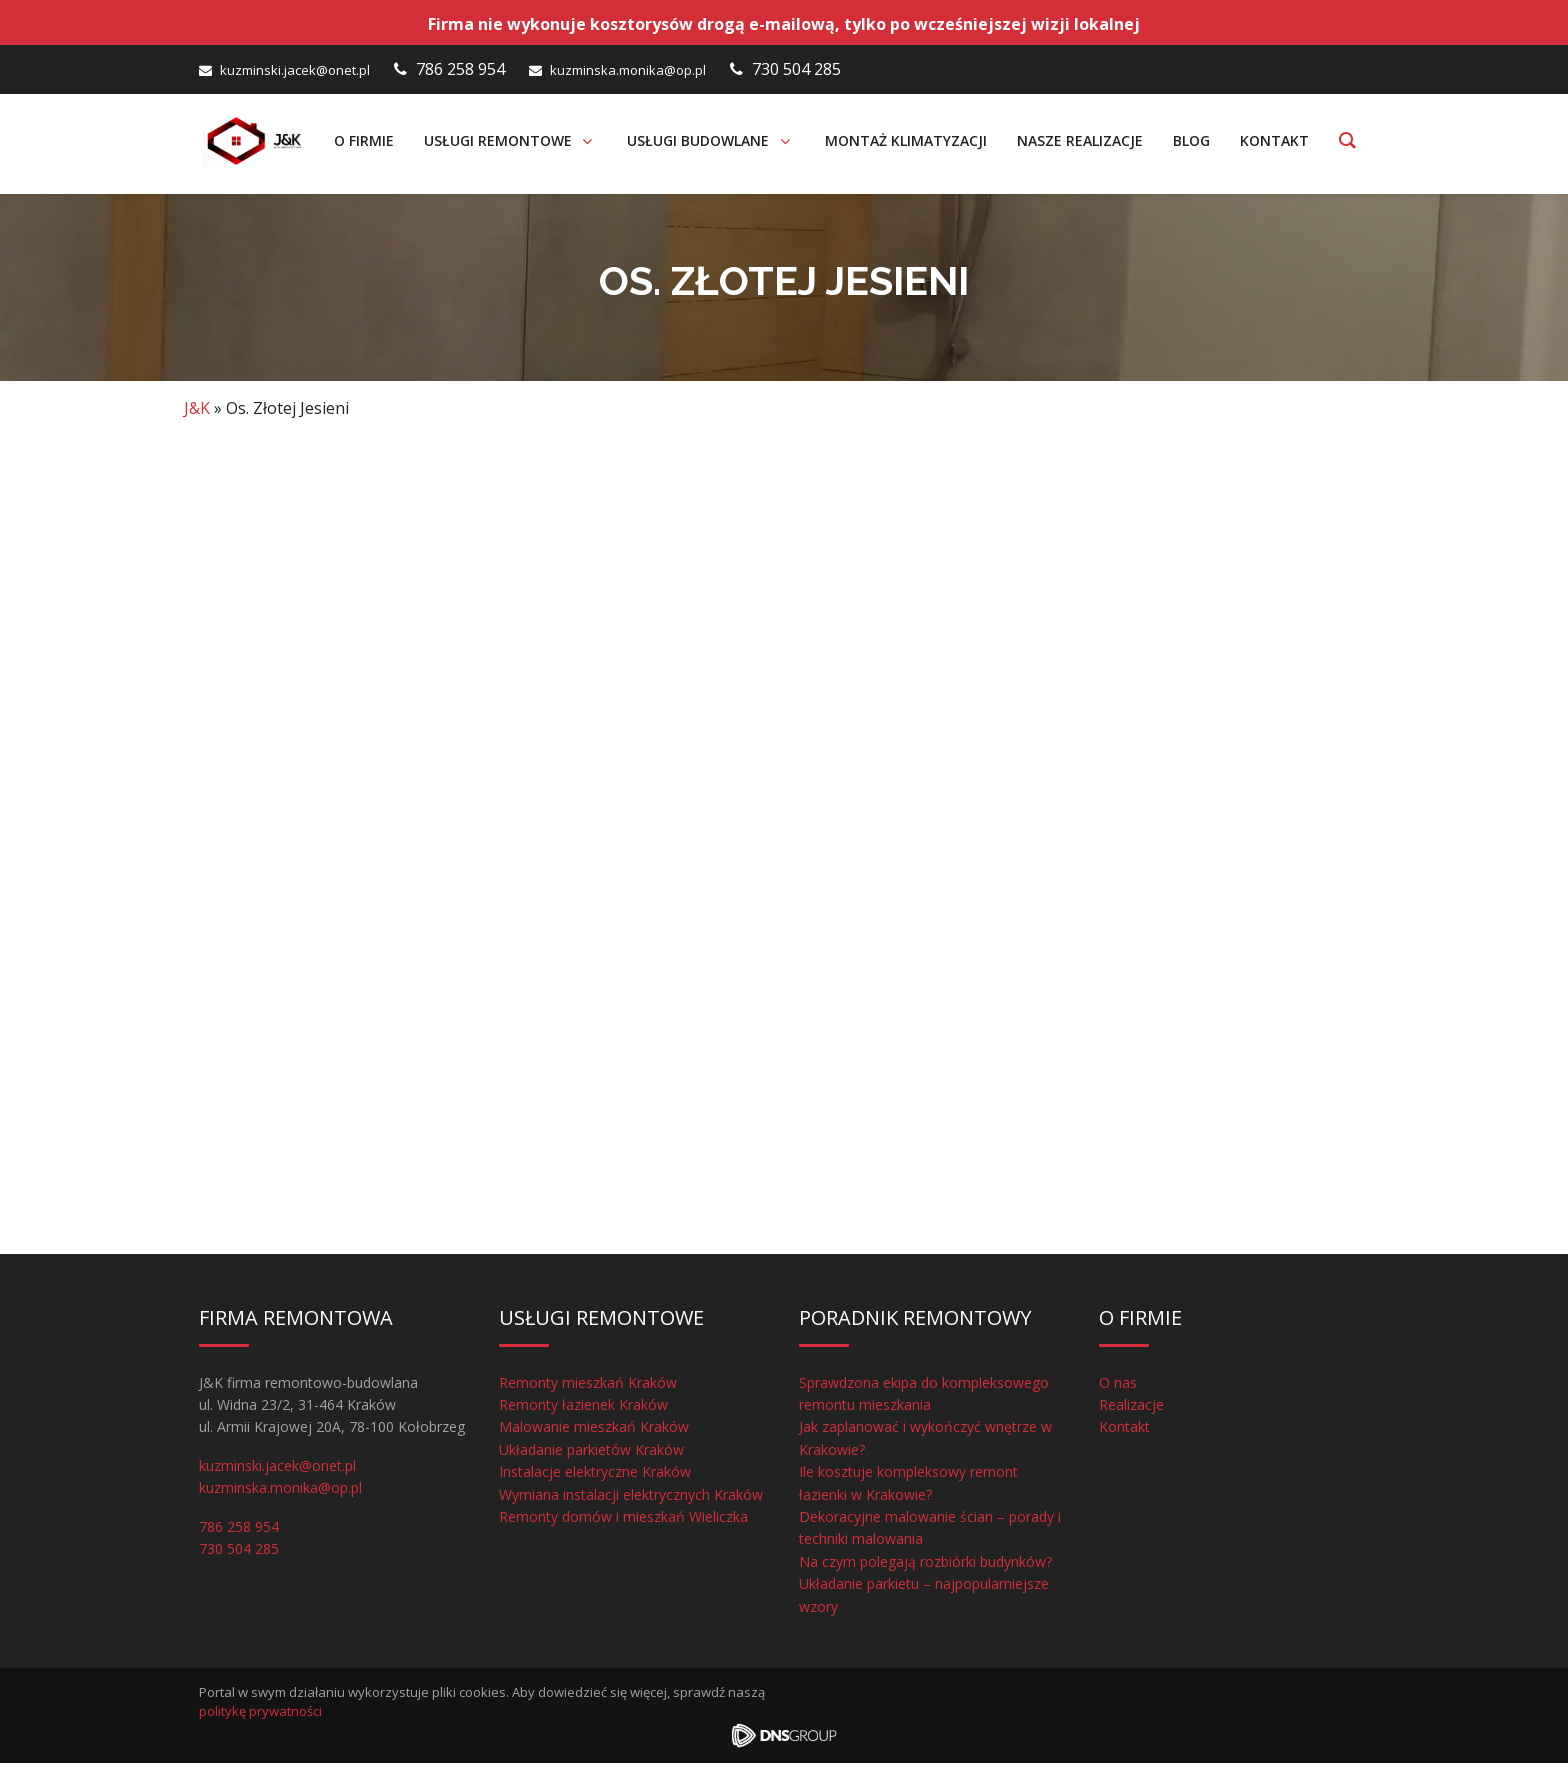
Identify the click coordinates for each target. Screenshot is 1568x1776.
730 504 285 (796, 69)
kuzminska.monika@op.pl (628, 70)
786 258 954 (460, 69)
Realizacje (1131, 1417)
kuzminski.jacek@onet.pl (295, 70)
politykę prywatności (260, 1725)
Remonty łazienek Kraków (583, 1417)
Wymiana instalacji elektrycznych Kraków (631, 1507)
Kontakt (1124, 1440)
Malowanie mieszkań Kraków (594, 1440)
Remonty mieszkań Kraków (588, 1395)
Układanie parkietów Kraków (591, 1462)
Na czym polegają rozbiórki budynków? (925, 1574)
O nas (1118, 1395)
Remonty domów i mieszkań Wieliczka (623, 1529)
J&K (197, 421)
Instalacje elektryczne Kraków (595, 1484)
